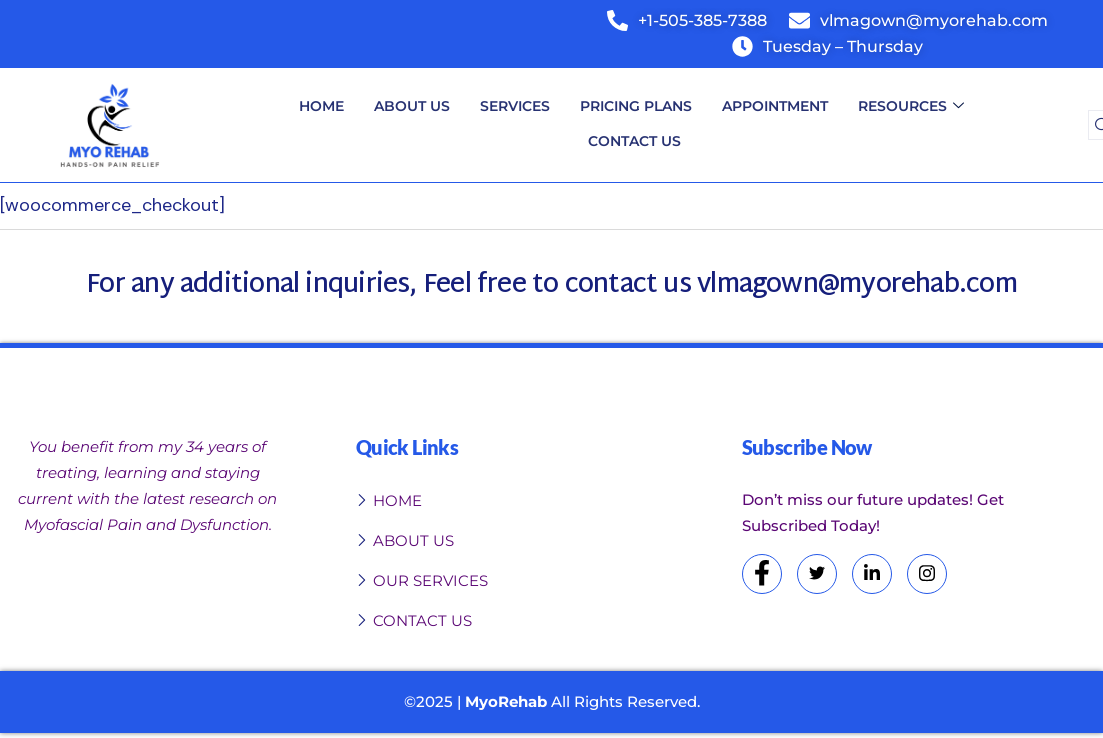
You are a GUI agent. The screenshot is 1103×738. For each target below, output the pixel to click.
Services (515, 106)
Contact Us (634, 141)
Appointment (775, 106)
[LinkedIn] (872, 574)
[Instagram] (927, 574)
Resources (911, 107)
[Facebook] (762, 574)
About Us (412, 106)
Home (321, 106)
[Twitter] (817, 574)
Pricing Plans (636, 106)
